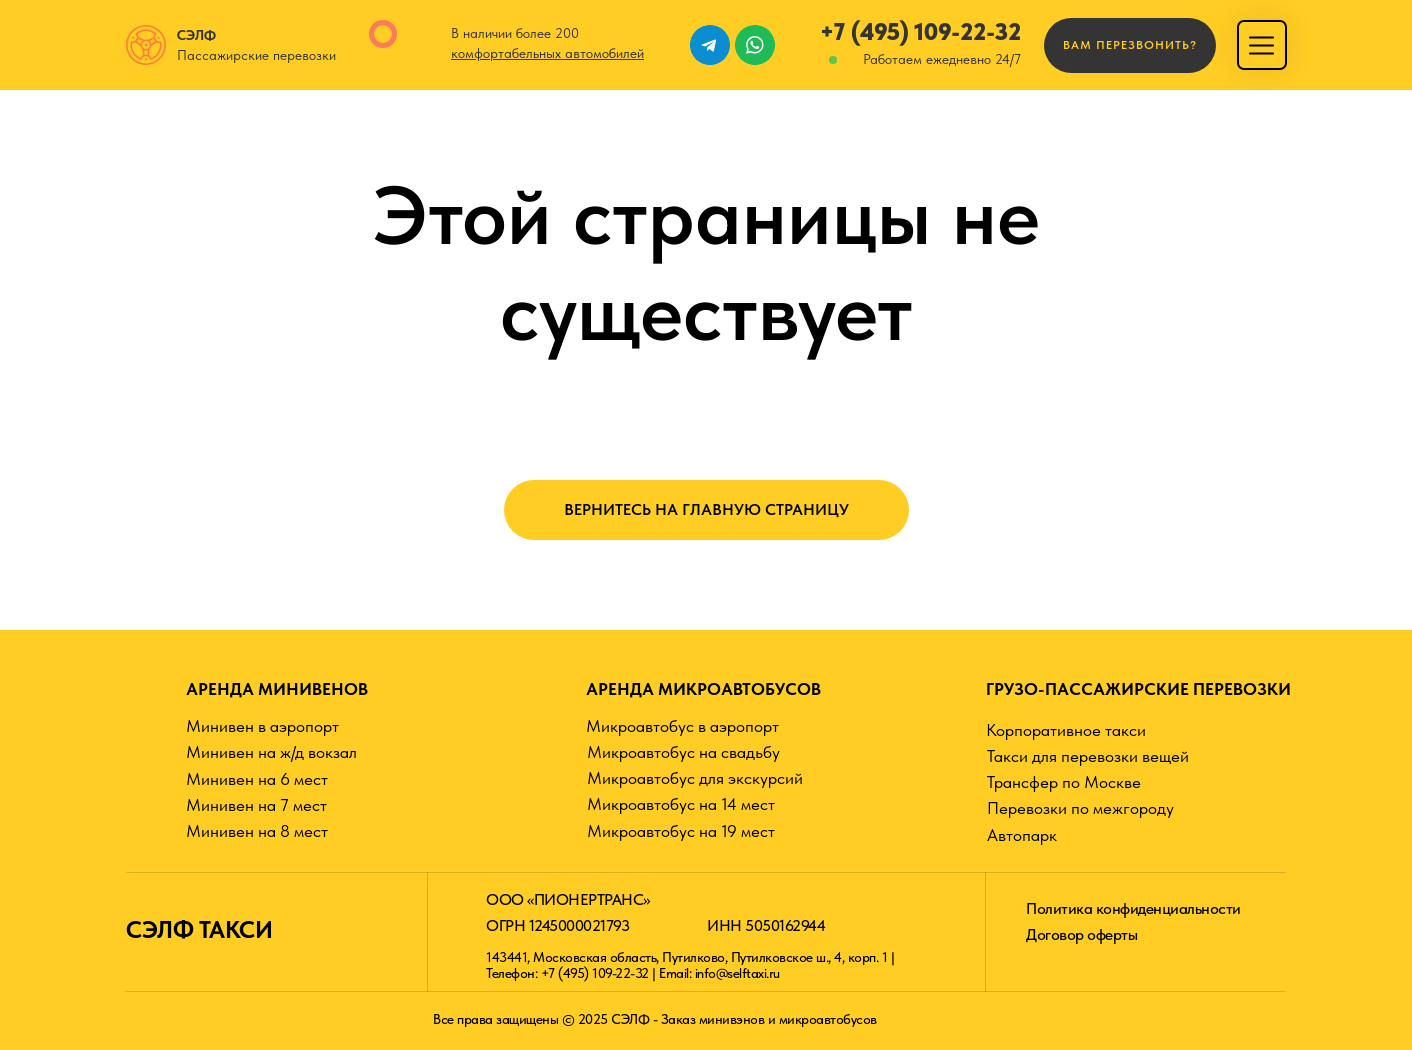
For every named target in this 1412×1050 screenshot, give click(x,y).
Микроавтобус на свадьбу (683, 752)
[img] (1261, 45)
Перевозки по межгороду (1080, 808)
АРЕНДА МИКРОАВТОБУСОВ (703, 689)
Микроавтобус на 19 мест (681, 831)
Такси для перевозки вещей (1088, 756)
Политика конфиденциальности (1133, 908)
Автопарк (1022, 835)
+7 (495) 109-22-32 (920, 31)
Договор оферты (1081, 934)
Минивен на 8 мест (257, 831)
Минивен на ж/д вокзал (271, 752)
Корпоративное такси (1066, 730)
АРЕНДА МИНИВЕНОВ (277, 689)
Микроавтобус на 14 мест (681, 804)
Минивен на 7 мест (256, 805)
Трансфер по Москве (1064, 782)
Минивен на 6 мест (257, 779)
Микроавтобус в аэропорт (682, 726)
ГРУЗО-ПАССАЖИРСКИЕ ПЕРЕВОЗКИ (1138, 689)
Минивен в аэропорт (262, 726)
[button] (1130, 45)
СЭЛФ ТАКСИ (199, 929)
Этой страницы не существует (706, 263)
